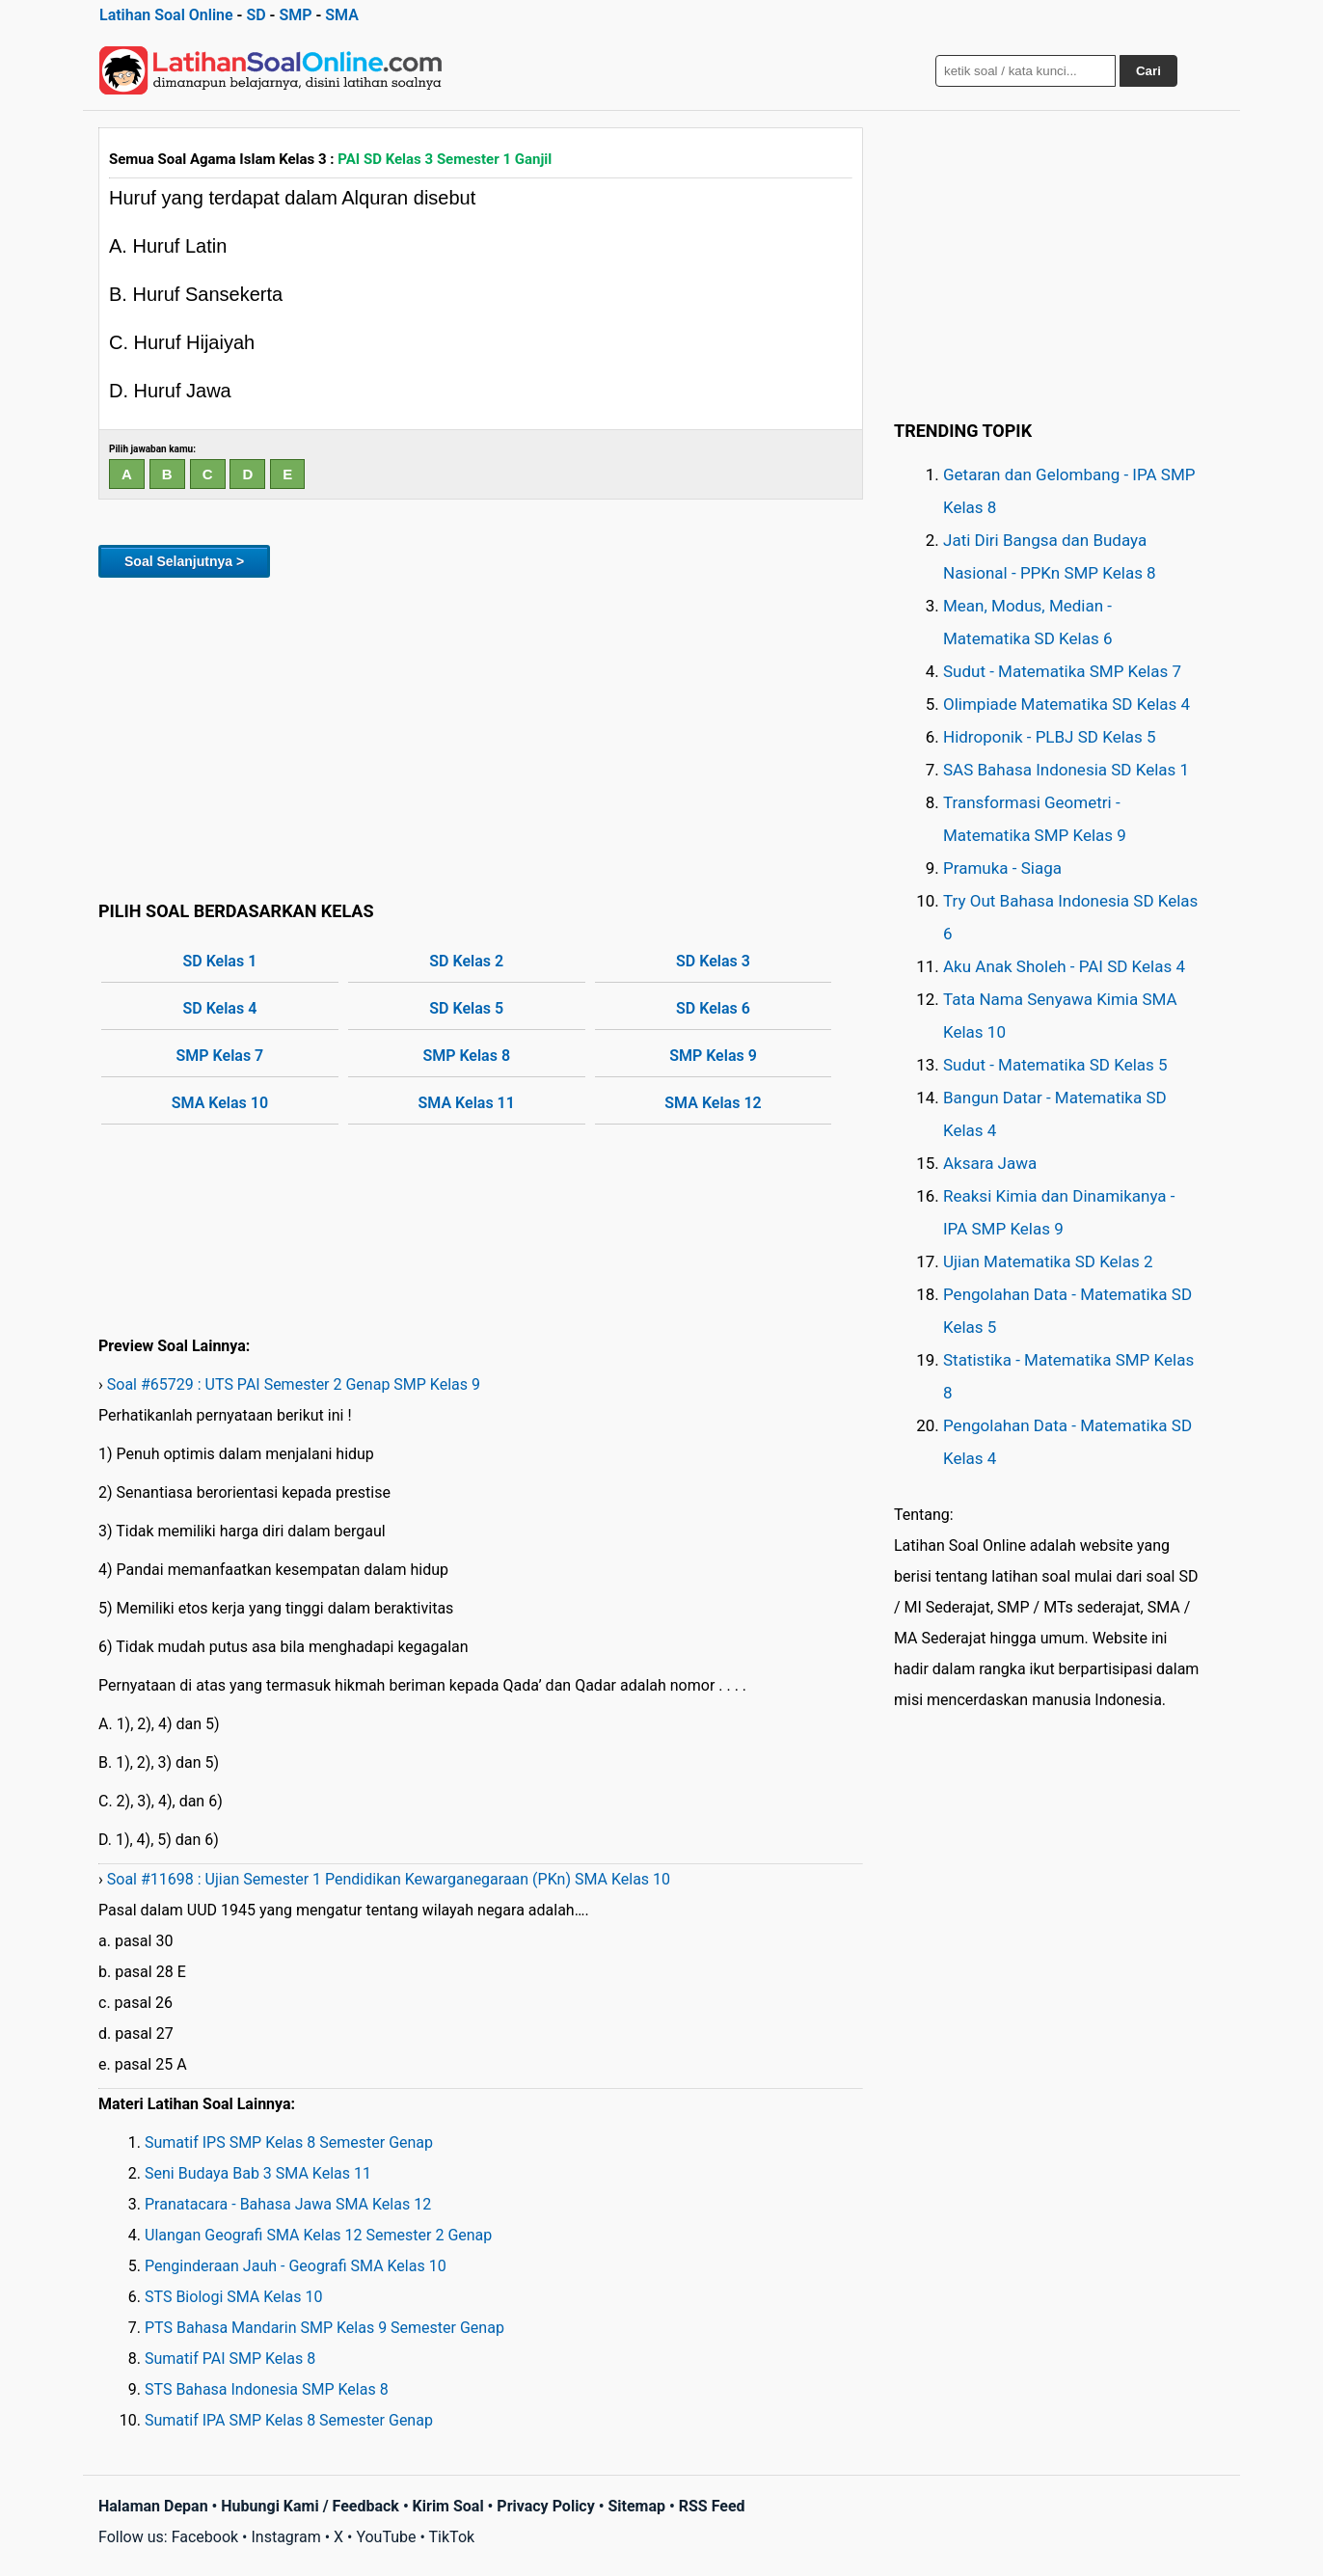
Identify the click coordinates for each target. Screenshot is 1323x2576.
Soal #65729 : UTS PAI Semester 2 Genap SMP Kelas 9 (293, 1384)
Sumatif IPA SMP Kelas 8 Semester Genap (289, 2420)
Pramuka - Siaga (1002, 868)
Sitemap (636, 2506)
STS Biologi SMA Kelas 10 (233, 2297)
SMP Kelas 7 (220, 1055)
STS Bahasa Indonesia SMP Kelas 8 (267, 2389)
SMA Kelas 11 (466, 1103)
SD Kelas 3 (713, 961)
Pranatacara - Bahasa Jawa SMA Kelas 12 (288, 2204)
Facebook (205, 2537)
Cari (1148, 71)
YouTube (386, 2537)
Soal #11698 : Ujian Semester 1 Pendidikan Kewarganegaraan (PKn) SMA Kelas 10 (388, 1879)
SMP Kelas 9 (713, 1055)
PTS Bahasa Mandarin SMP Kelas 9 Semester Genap (324, 2327)
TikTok (452, 2537)
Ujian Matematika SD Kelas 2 (1048, 1261)
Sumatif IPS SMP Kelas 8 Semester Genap (289, 2142)
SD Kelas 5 (466, 1008)
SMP (295, 15)
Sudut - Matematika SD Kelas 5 (1055, 1064)
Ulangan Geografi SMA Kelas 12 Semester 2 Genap (318, 2235)
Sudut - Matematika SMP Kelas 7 (1062, 671)
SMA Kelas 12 (712, 1103)
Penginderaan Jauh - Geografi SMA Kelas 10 (295, 2266)
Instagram (285, 2537)
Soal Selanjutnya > (184, 561)
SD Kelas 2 (466, 961)
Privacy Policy (545, 2506)
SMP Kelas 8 (466, 1055)
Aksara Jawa (990, 1163)
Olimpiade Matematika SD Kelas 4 (1066, 704)
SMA (342, 15)
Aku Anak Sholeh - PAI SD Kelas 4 (1064, 966)
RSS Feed (712, 2506)
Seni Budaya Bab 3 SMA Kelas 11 (258, 2173)
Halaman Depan (153, 2506)
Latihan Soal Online (166, 15)
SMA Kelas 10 (220, 1103)
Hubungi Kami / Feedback (310, 2506)
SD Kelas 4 (220, 1008)
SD (255, 15)
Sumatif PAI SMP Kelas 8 (230, 2358)
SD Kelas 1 (220, 961)
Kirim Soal (448, 2506)
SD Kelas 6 (713, 1008)
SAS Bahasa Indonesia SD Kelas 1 (1066, 769)
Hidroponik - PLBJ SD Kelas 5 (1049, 736)
